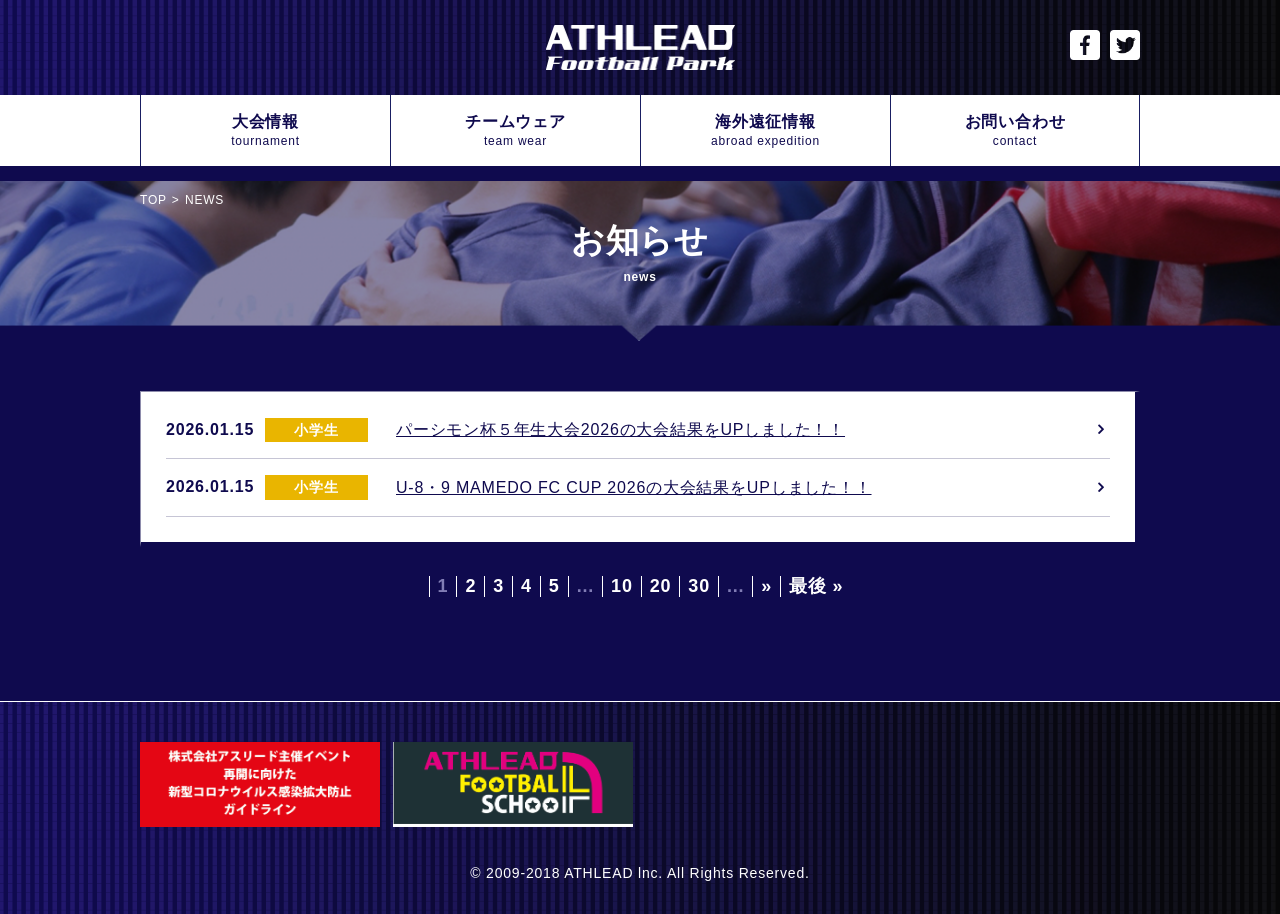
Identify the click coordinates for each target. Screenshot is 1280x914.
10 (622, 586)
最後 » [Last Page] (816, 586)
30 (699, 586)
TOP (153, 200)
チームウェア (515, 131)
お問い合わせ (1015, 131)
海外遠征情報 (765, 131)
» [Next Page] (766, 586)
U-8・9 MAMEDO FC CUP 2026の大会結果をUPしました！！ (634, 487)
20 (661, 586)
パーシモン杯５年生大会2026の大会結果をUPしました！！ (620, 429)
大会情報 (265, 131)
